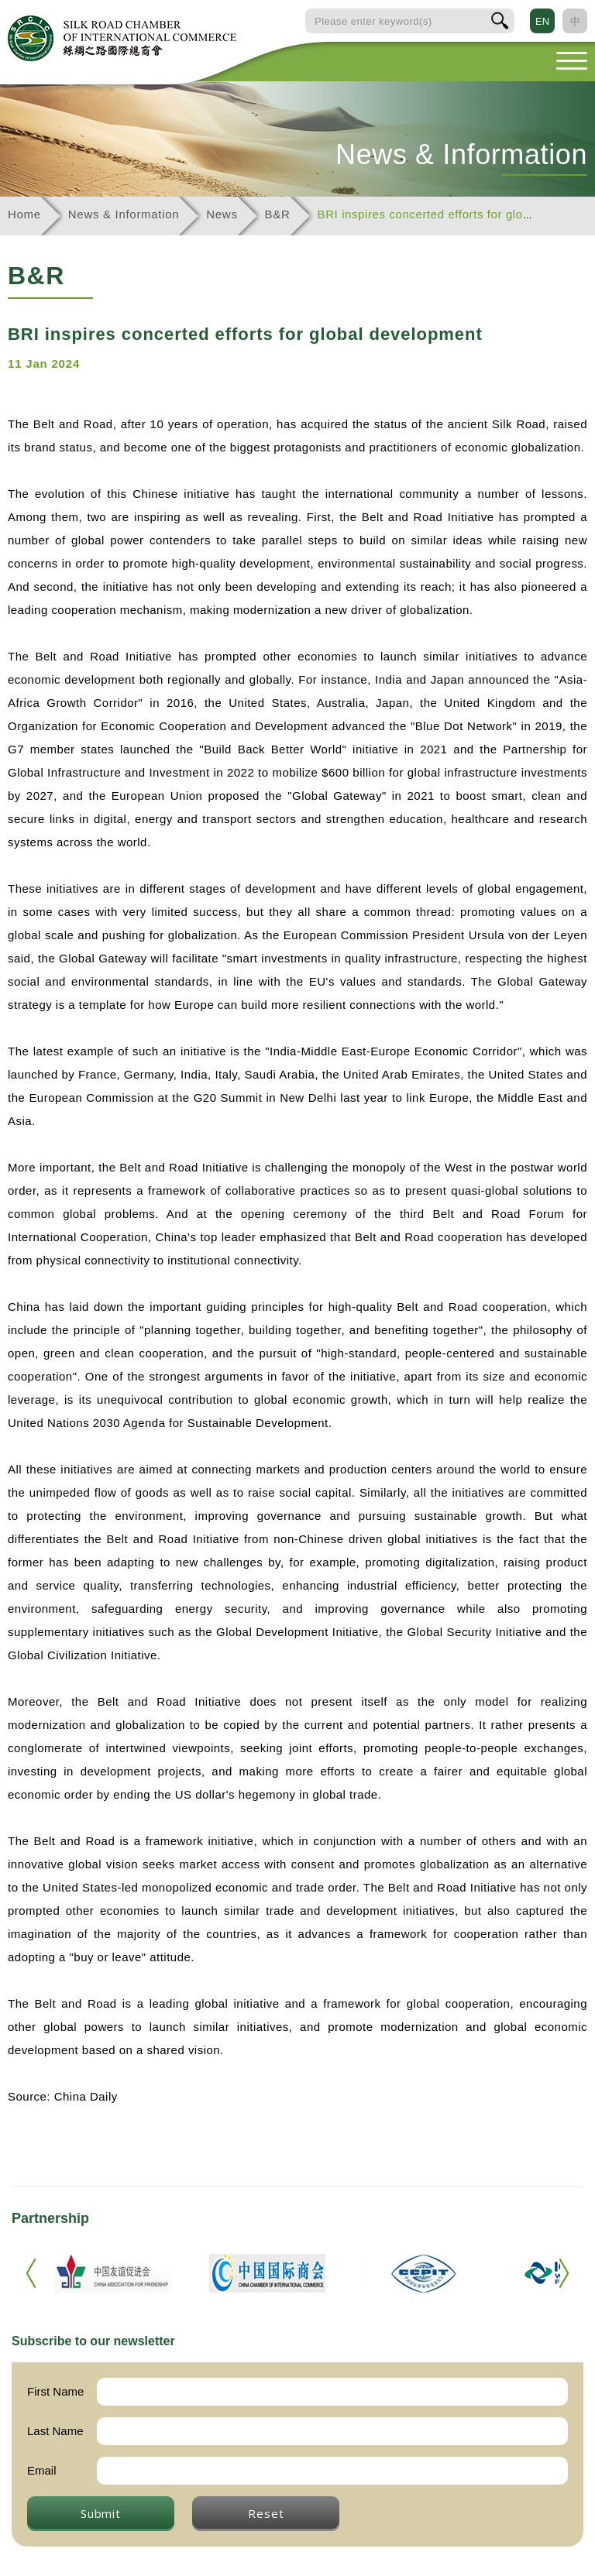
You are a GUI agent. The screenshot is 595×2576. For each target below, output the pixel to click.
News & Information (123, 214)
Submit (101, 2513)
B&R (278, 214)
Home (24, 214)
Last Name (55, 2430)
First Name (55, 2391)
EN (542, 21)
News (221, 214)
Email (42, 2470)
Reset (266, 2513)
